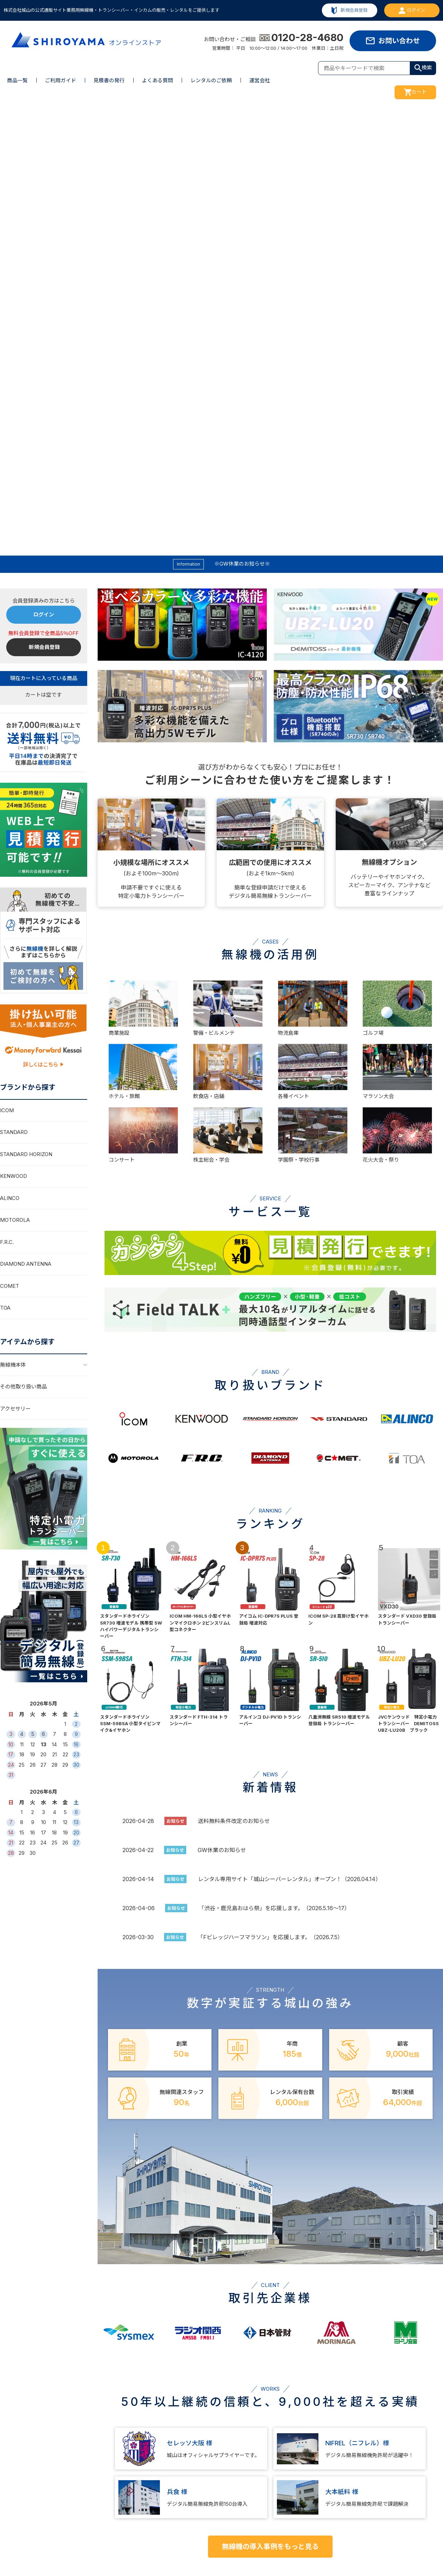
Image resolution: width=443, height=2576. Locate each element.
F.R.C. (7, 803)
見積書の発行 (109, 80)
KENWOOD (13, 737)
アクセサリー (15, 970)
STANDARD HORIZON (26, 715)
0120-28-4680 (301, 37)
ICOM (7, 671)
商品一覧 (17, 80)
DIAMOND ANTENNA (25, 825)
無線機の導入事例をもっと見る (270, 2108)
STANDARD (14, 693)
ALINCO (9, 759)
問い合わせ (338, 2477)
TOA (5, 869)
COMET (9, 847)
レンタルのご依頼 (211, 80)
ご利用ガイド (60, 80)
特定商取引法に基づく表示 (408, 2477)
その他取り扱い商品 (23, 948)
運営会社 (259, 80)
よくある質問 (157, 80)
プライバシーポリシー (403, 2492)
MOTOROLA (15, 781)
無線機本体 (13, 926)
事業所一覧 (284, 2492)
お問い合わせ (399, 41)
